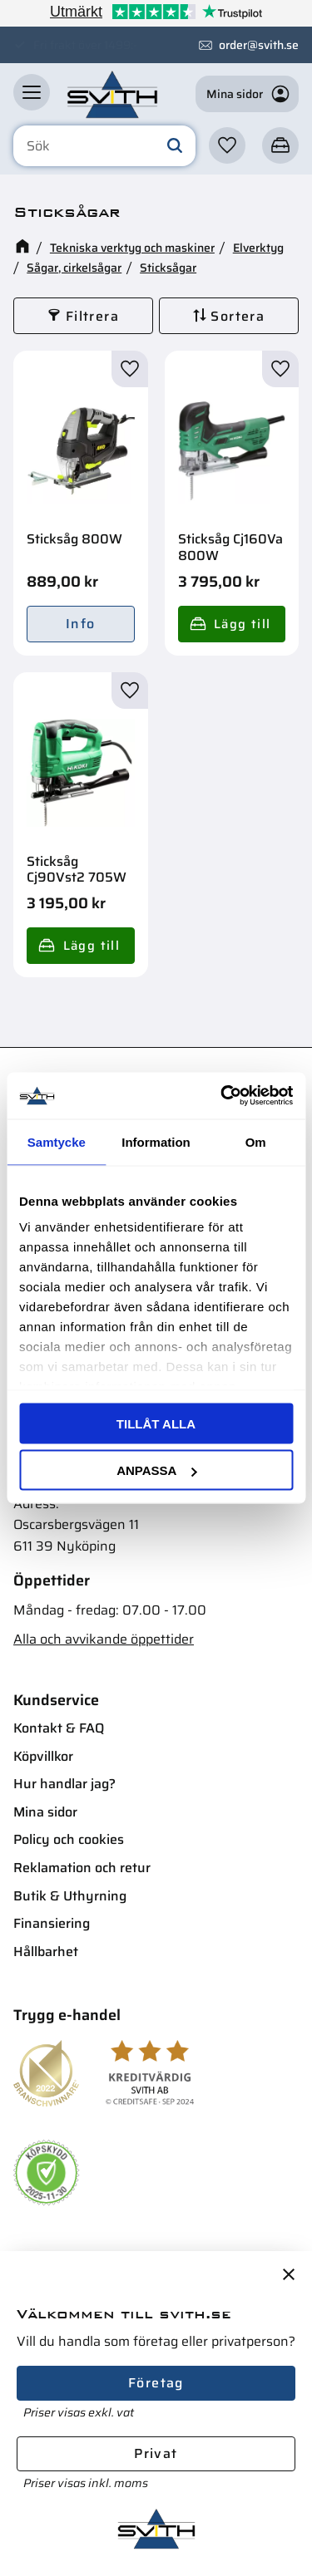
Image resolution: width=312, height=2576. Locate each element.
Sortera (237, 316)
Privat (155, 2453)
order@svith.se (259, 45)
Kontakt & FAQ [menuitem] (58, 1728)
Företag (156, 2382)
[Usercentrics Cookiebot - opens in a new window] (222, 1096)
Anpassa (156, 1470)
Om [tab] (255, 1141)
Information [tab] (156, 1141)
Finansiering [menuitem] (51, 1923)
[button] (31, 92)
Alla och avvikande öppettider (103, 1639)
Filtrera (92, 316)
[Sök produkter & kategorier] (104, 146)
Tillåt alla (156, 1423)
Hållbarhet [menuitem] (45, 1951)
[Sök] (175, 146)
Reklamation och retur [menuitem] (82, 1867)
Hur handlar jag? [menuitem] (64, 1783)
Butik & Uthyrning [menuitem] (69, 1895)
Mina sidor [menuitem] (45, 1812)
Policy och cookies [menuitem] (68, 1839)
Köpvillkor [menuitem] (43, 1756)
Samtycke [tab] (56, 1141)
